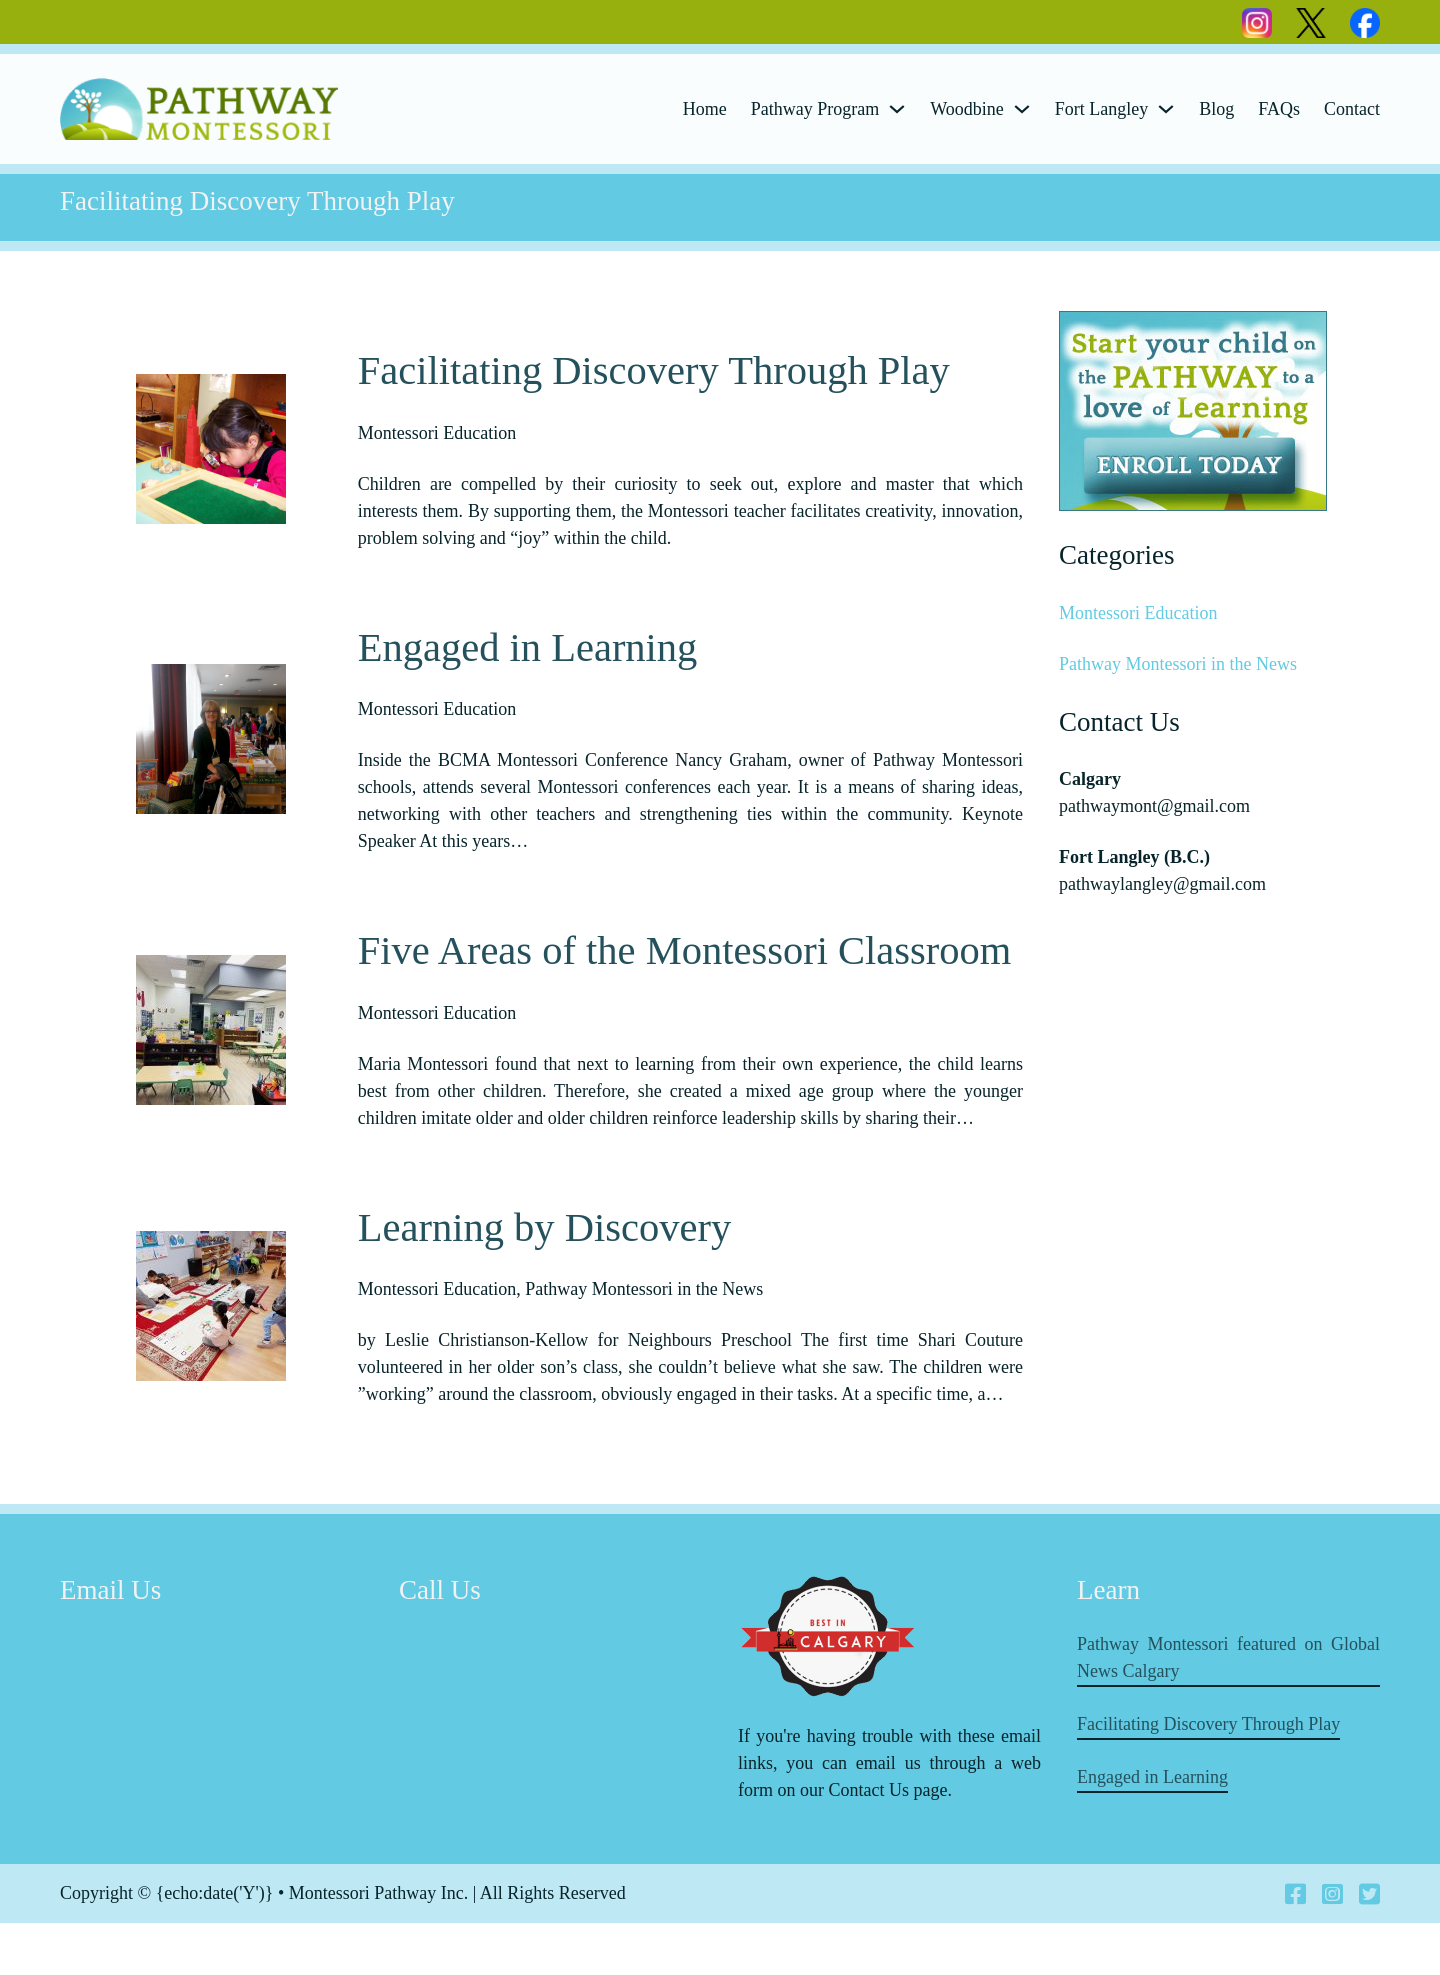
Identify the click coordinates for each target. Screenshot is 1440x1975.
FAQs (1279, 109)
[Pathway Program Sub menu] (897, 109)
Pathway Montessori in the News (1178, 664)
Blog (1216, 109)
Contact (1352, 109)
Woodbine (967, 109)
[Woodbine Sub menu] (1022, 109)
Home (705, 109)
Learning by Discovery (544, 1261)
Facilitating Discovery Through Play (654, 370)
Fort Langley (1101, 109)
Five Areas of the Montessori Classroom (685, 967)
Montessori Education (1138, 613)
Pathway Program (815, 109)
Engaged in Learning (528, 664)
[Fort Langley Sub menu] (1166, 109)
